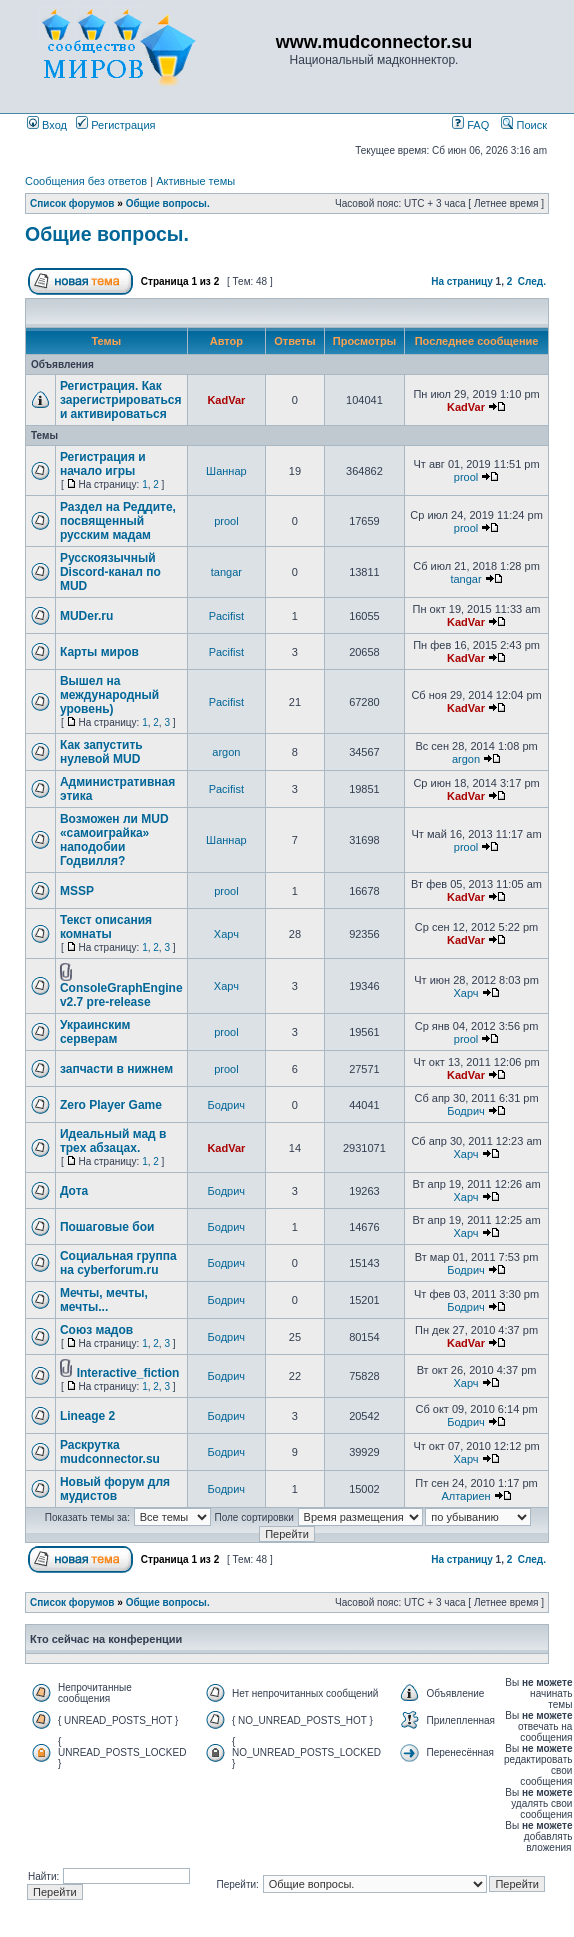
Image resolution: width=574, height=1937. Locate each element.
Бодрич (227, 1105)
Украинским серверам (95, 1032)
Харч (226, 934)
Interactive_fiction (128, 1373)
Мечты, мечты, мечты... (104, 1300)
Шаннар (226, 471)
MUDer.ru (86, 616)
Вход (47, 125)
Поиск (524, 125)
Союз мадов (96, 1330)
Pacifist (226, 616)
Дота (74, 1191)
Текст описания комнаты (106, 927)
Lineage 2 (87, 1416)
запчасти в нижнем (116, 1069)
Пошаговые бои (107, 1227)
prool (466, 477)
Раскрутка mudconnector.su (110, 1452)
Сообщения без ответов (86, 181)
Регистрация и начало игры (103, 464)
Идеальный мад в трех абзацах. (113, 1141)
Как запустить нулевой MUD (101, 752)
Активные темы (195, 181)
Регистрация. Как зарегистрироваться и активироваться (121, 400)
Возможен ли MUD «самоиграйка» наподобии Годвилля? (114, 840)
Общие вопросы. (168, 203)
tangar (226, 572)
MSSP (77, 891)
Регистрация (115, 125)
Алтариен (465, 1496)
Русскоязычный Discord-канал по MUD (110, 572)
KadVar (226, 400)
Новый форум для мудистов (115, 1489)
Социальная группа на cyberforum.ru (118, 1263)
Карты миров (99, 652)
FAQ (470, 125)
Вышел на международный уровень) (109, 695)
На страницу (462, 281)
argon (226, 752)
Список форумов (72, 203)
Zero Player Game (111, 1105)
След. (532, 281)
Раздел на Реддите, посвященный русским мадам (118, 521)
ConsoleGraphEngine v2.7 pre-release (121, 995)
